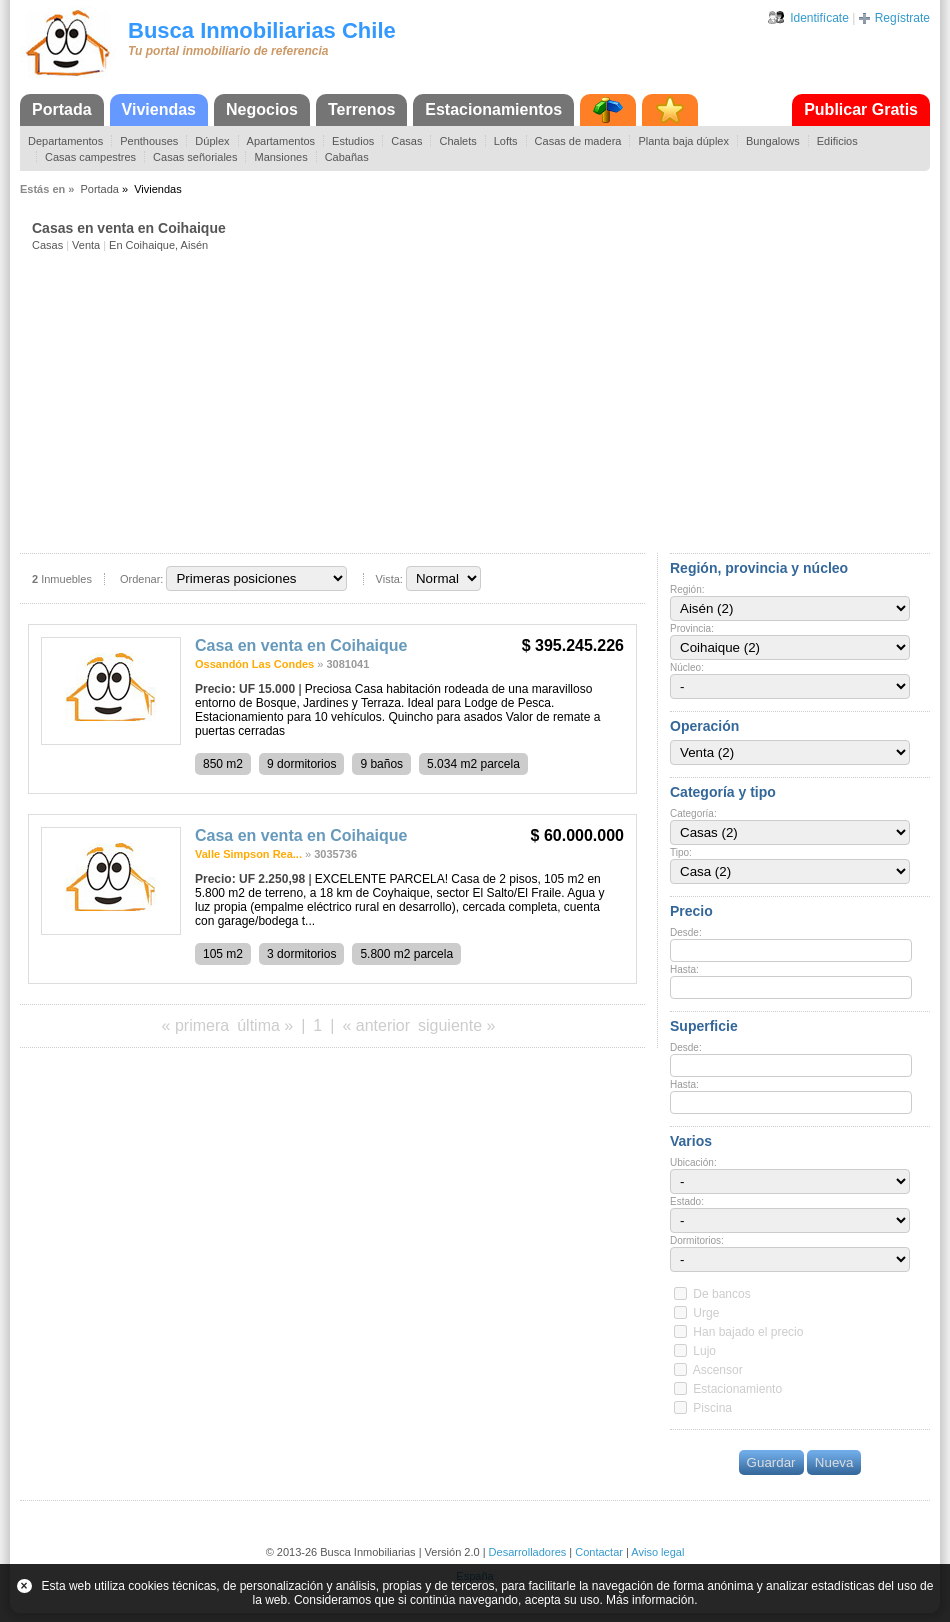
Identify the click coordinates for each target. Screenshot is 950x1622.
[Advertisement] (481, 401)
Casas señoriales (195, 157)
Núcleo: (687, 667)
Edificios (837, 141)
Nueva (834, 1462)
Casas (406, 141)
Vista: (389, 579)
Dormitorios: (697, 1240)
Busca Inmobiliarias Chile (262, 30)
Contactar (599, 1552)
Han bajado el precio (748, 1332)
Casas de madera (578, 141)
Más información (650, 1600)
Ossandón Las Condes (254, 664)
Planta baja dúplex (683, 141)
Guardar (771, 1462)
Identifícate (819, 18)
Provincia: (692, 628)
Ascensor (718, 1370)
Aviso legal (657, 1552)
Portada (62, 109)
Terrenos (361, 109)
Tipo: (681, 852)
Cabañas (347, 157)
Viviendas (159, 109)
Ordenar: (141, 579)
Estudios (353, 141)
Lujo (704, 1351)
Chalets (457, 141)
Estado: (687, 1201)
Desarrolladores (528, 1552)
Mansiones (280, 157)
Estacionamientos (493, 109)
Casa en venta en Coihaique (301, 645)
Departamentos (65, 141)
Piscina (712, 1408)
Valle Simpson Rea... (248, 854)
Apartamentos (281, 141)
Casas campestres (90, 157)
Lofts (506, 141)
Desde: (686, 932)
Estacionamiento (737, 1389)
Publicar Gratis (861, 109)
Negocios (262, 109)
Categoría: (693, 813)
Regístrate (902, 18)
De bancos (721, 1294)
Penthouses (149, 141)
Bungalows (773, 141)
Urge (706, 1313)
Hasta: (684, 969)
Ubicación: (693, 1162)
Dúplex (212, 141)
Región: (687, 589)
